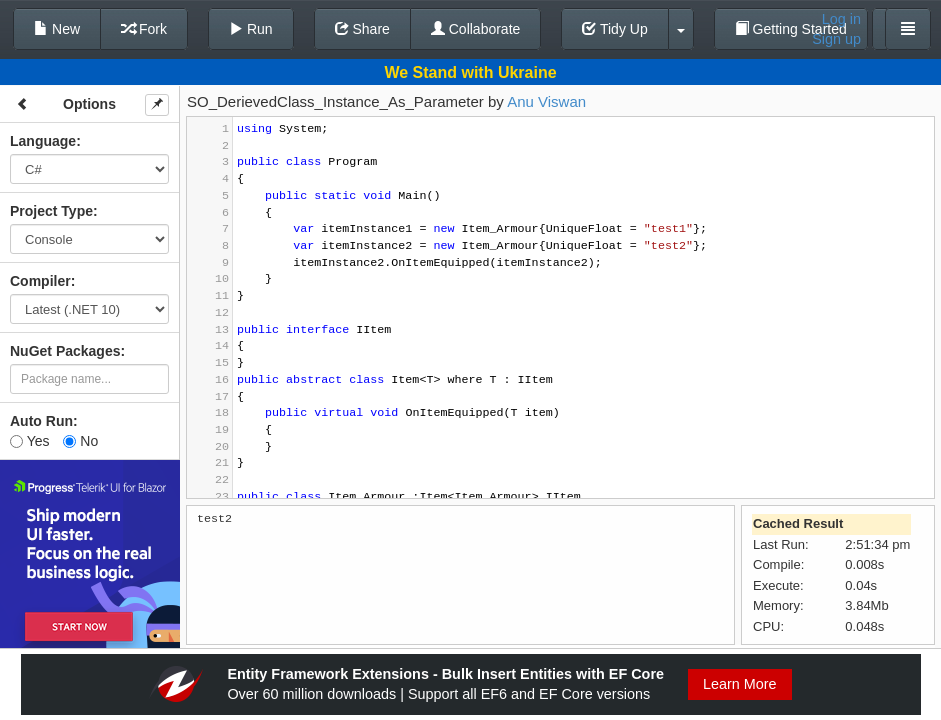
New (57, 29)
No (80, 441)
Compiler (40, 281)
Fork (144, 29)
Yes (29, 441)
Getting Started (791, 29)
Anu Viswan (546, 101)
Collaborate (476, 29)
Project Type (51, 211)
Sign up (836, 39)
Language (43, 141)
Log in (841, 19)
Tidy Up (614, 29)
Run (251, 29)
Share (362, 29)
